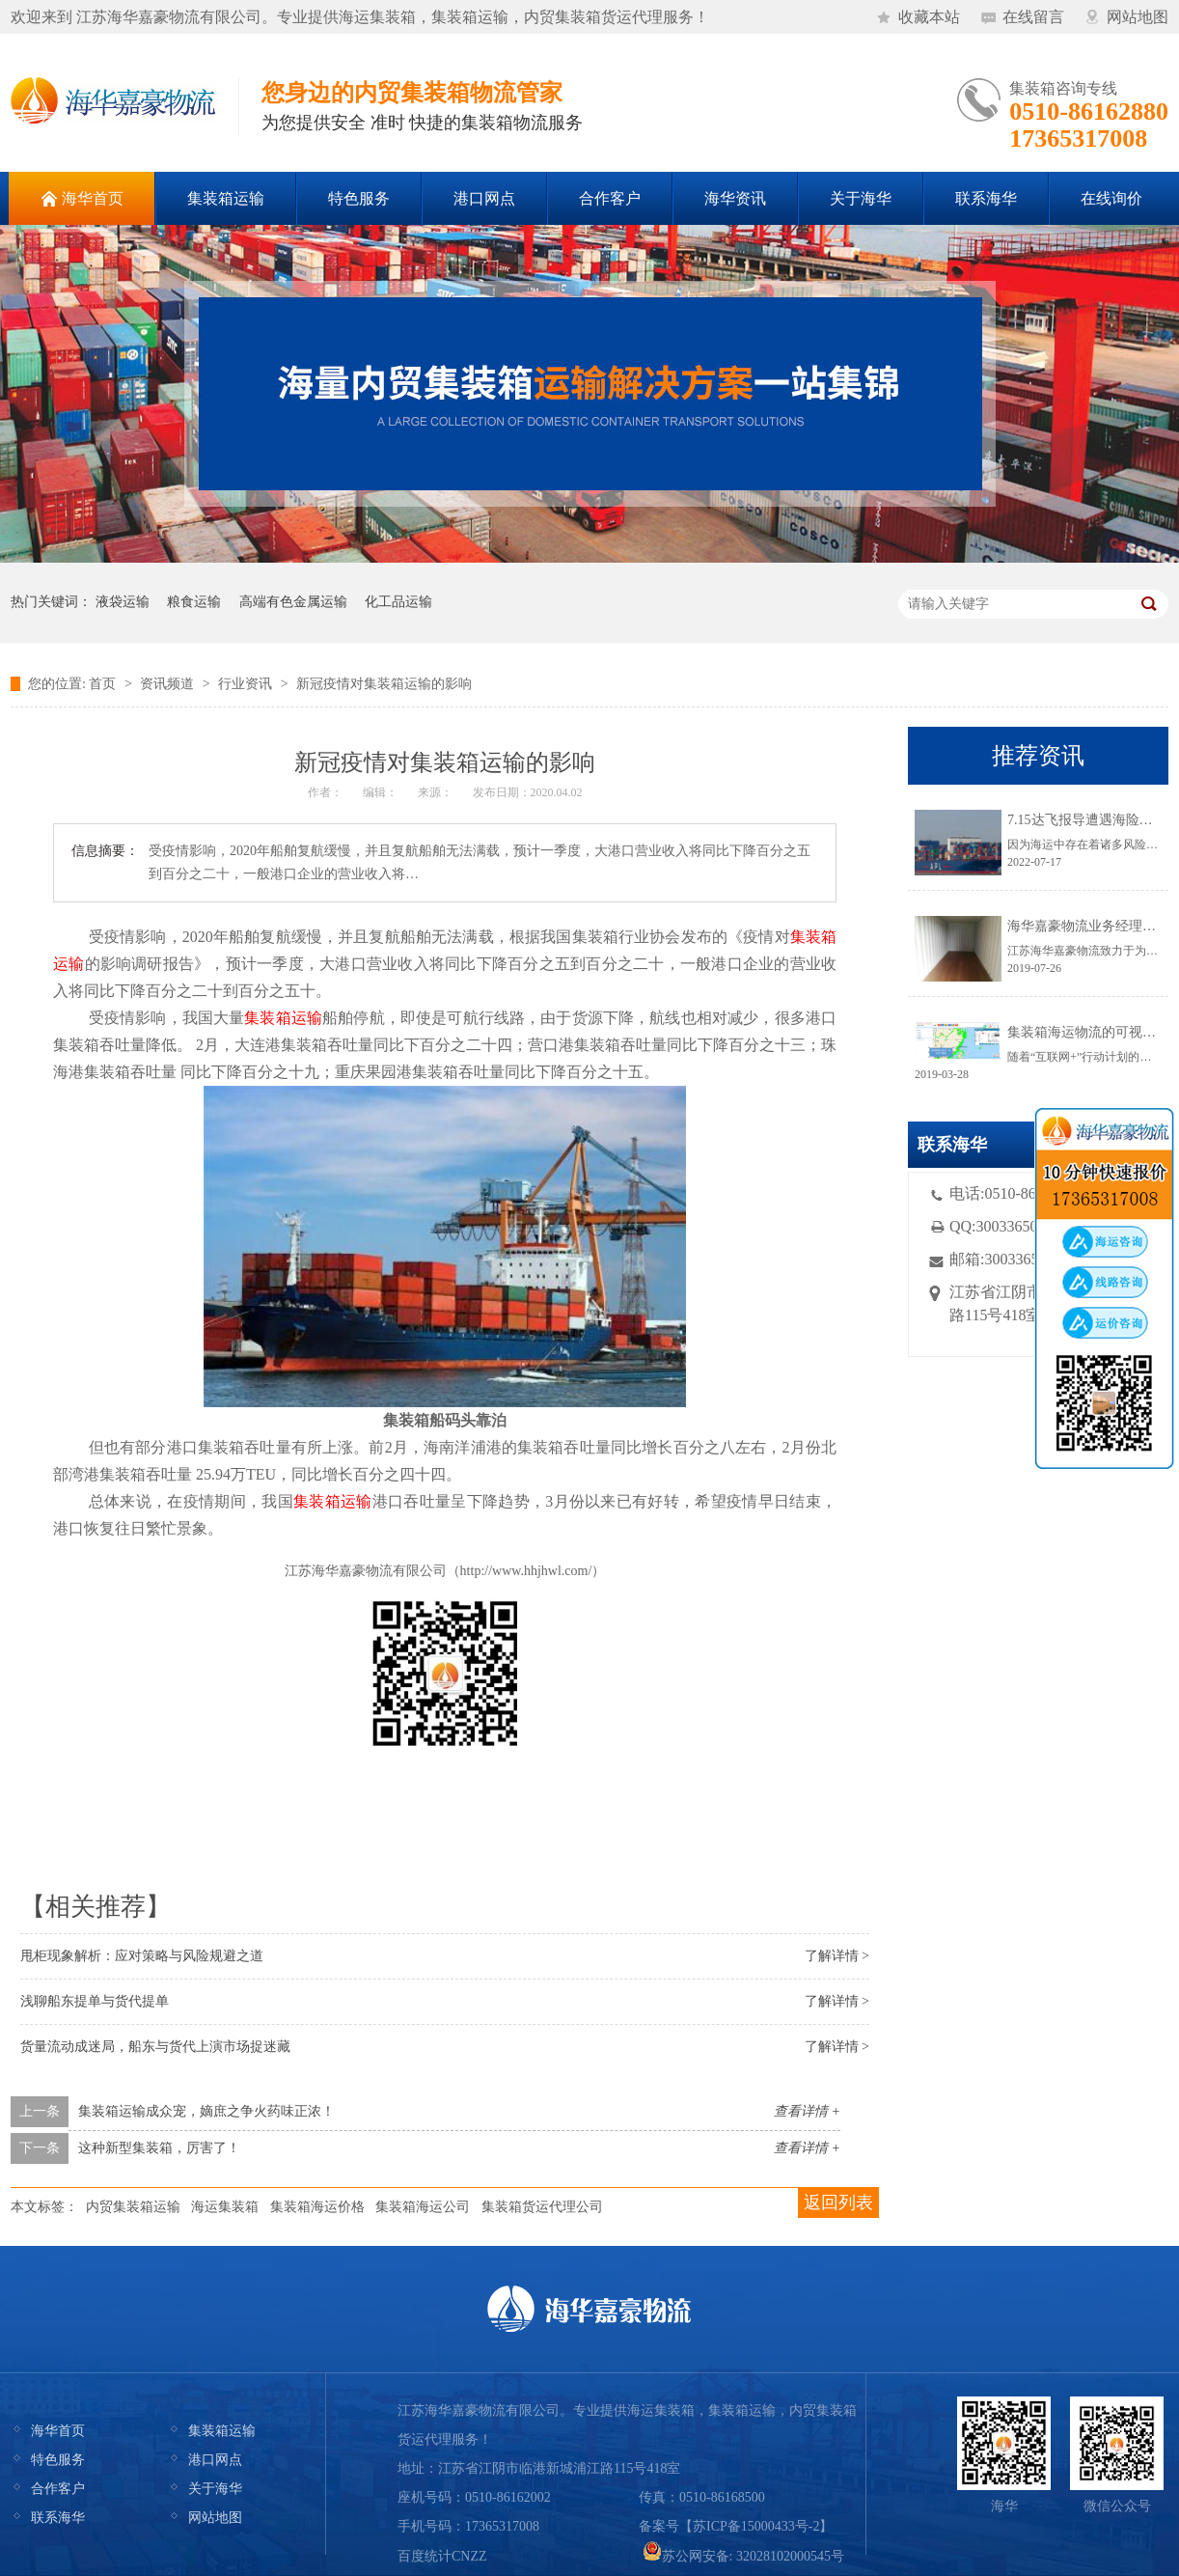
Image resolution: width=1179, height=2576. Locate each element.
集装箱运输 (222, 2431)
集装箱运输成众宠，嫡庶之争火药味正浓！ (206, 2111)
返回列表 (838, 2202)
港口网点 (215, 2459)
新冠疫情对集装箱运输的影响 (384, 684)
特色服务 (58, 2459)
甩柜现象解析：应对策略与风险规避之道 (141, 1956)
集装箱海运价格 (317, 2207)
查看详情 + (807, 2111)
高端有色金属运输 (293, 602)
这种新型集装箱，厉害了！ (159, 2148)
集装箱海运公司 (422, 2207)
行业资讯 (245, 684)
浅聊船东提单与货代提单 (94, 2001)
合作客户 (58, 2488)
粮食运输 (194, 602)
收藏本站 (929, 17)
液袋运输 (123, 602)
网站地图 (1137, 17)
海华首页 (58, 2431)
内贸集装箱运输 (133, 2207)
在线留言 (1033, 17)
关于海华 (215, 2488)
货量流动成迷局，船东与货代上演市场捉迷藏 (155, 2046)
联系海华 (58, 2517)
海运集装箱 (225, 2207)
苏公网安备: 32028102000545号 (743, 2556)
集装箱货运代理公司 (542, 2207)
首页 (102, 684)
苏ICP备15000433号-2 (756, 2526)
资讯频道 (167, 684)
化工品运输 (398, 602)
